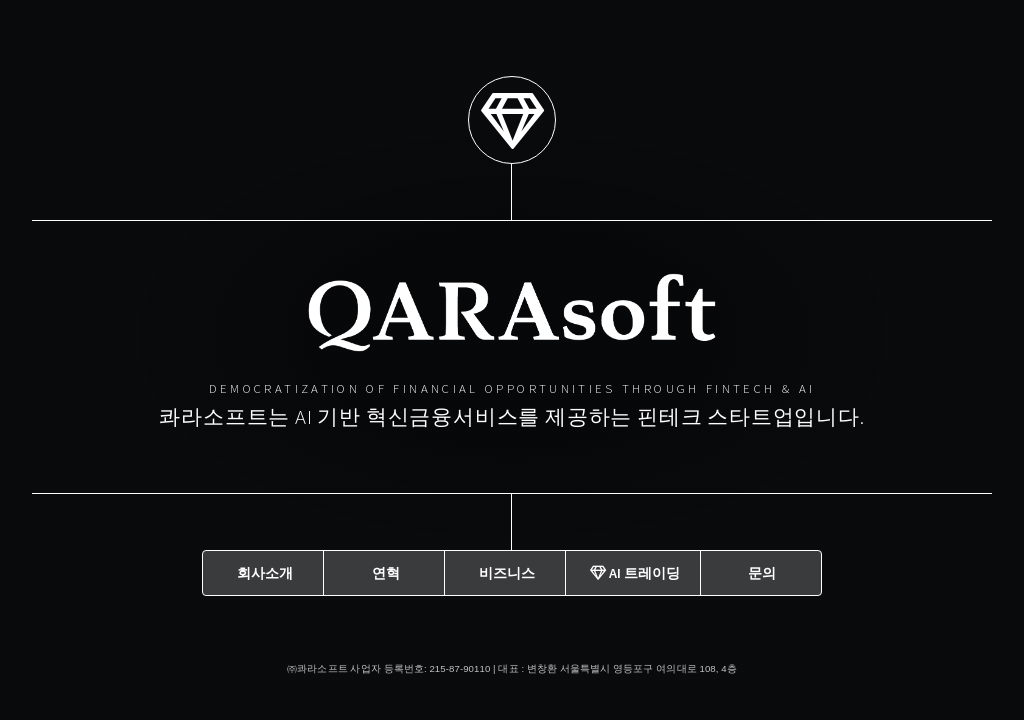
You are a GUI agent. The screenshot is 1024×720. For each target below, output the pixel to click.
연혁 (386, 572)
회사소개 (265, 572)
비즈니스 (507, 572)
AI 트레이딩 (635, 572)
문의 (762, 572)
